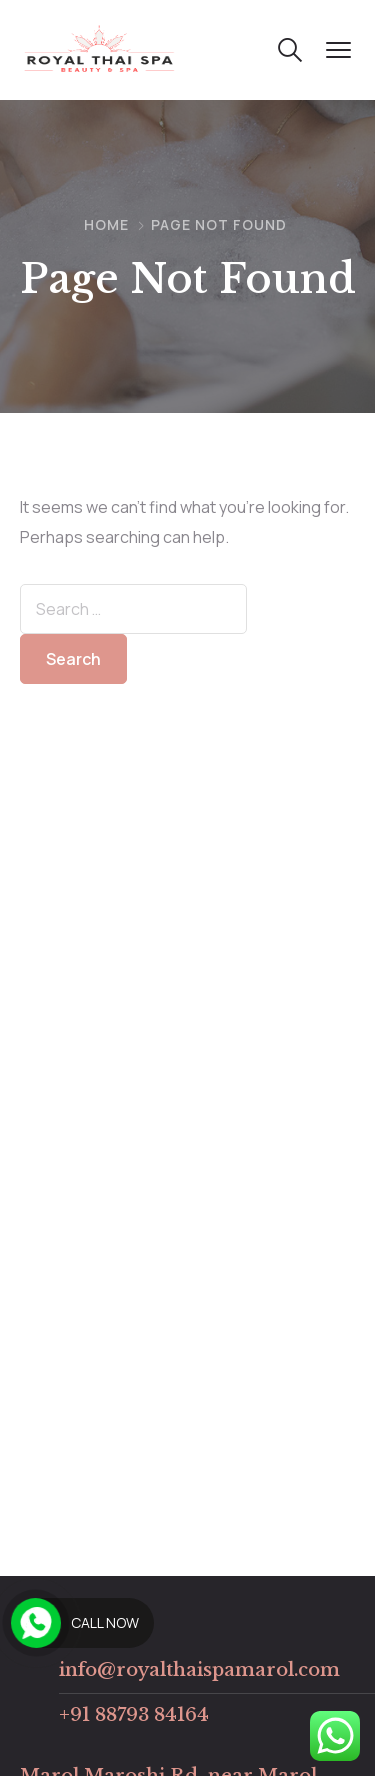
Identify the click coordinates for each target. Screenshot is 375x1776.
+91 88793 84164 (134, 1715)
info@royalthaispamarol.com (199, 1670)
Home (106, 224)
